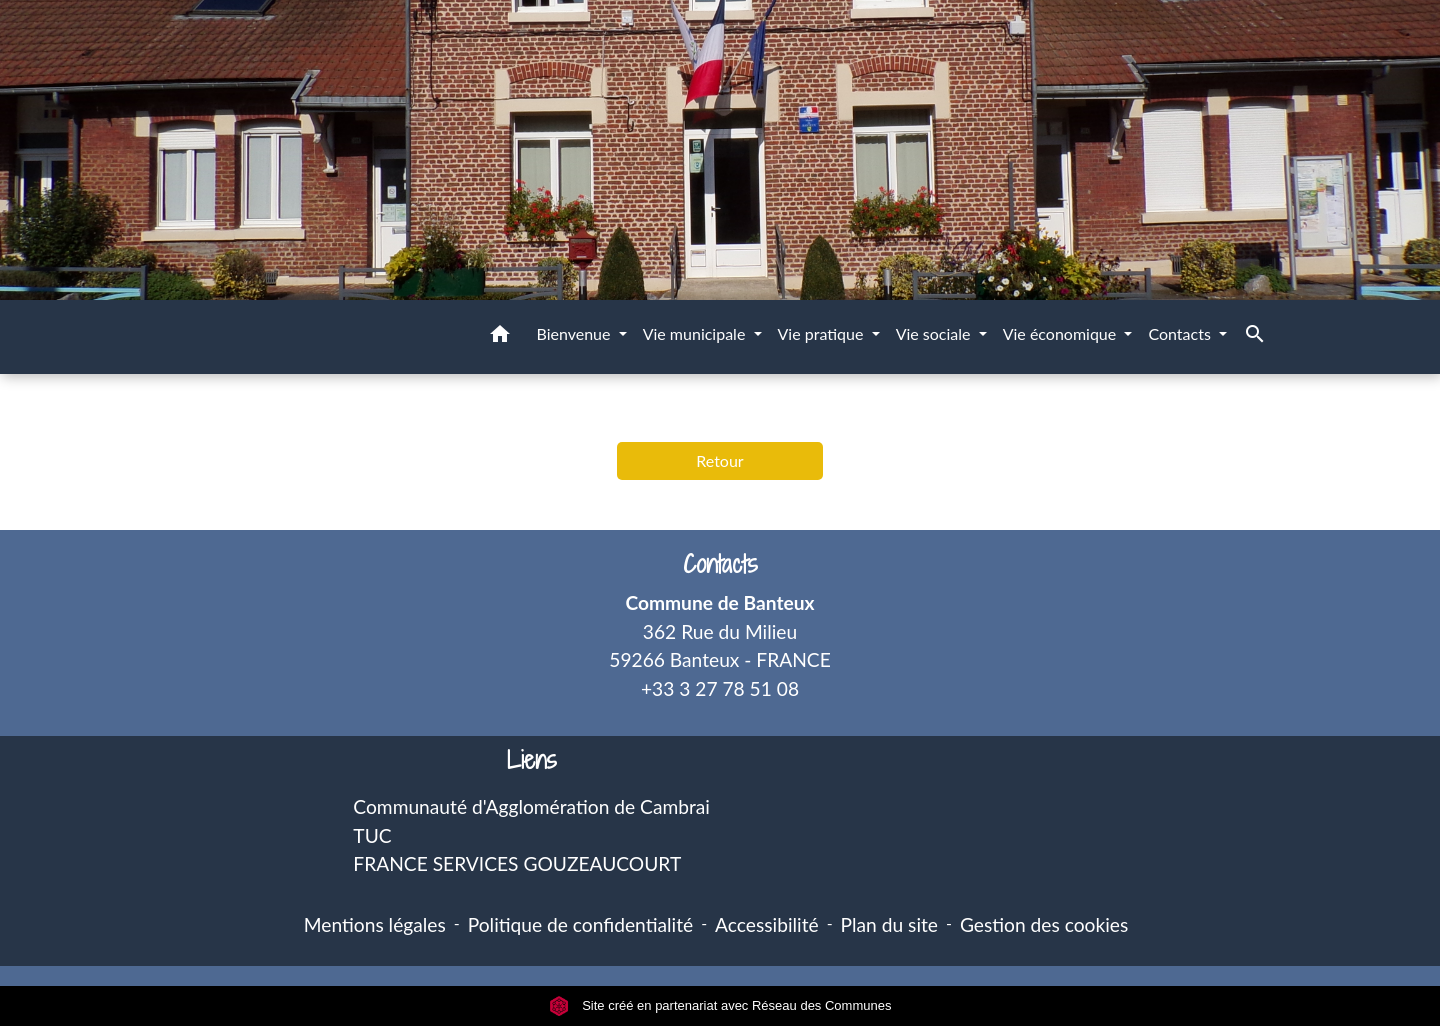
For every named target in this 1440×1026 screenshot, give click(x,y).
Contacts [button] (1181, 333)
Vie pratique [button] (823, 333)
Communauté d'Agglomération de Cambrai (531, 806)
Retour (719, 460)
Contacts (720, 564)
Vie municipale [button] (696, 333)
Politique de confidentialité (580, 924)
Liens (532, 760)
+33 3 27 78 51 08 (720, 688)
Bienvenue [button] (575, 333)
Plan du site (889, 924)
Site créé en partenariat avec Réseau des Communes (720, 1005)
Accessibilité (767, 924)
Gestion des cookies (1044, 924)
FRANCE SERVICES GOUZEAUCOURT (517, 863)
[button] (500, 337)
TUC (372, 835)
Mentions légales (375, 924)
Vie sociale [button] (935, 333)
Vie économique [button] (1062, 333)
